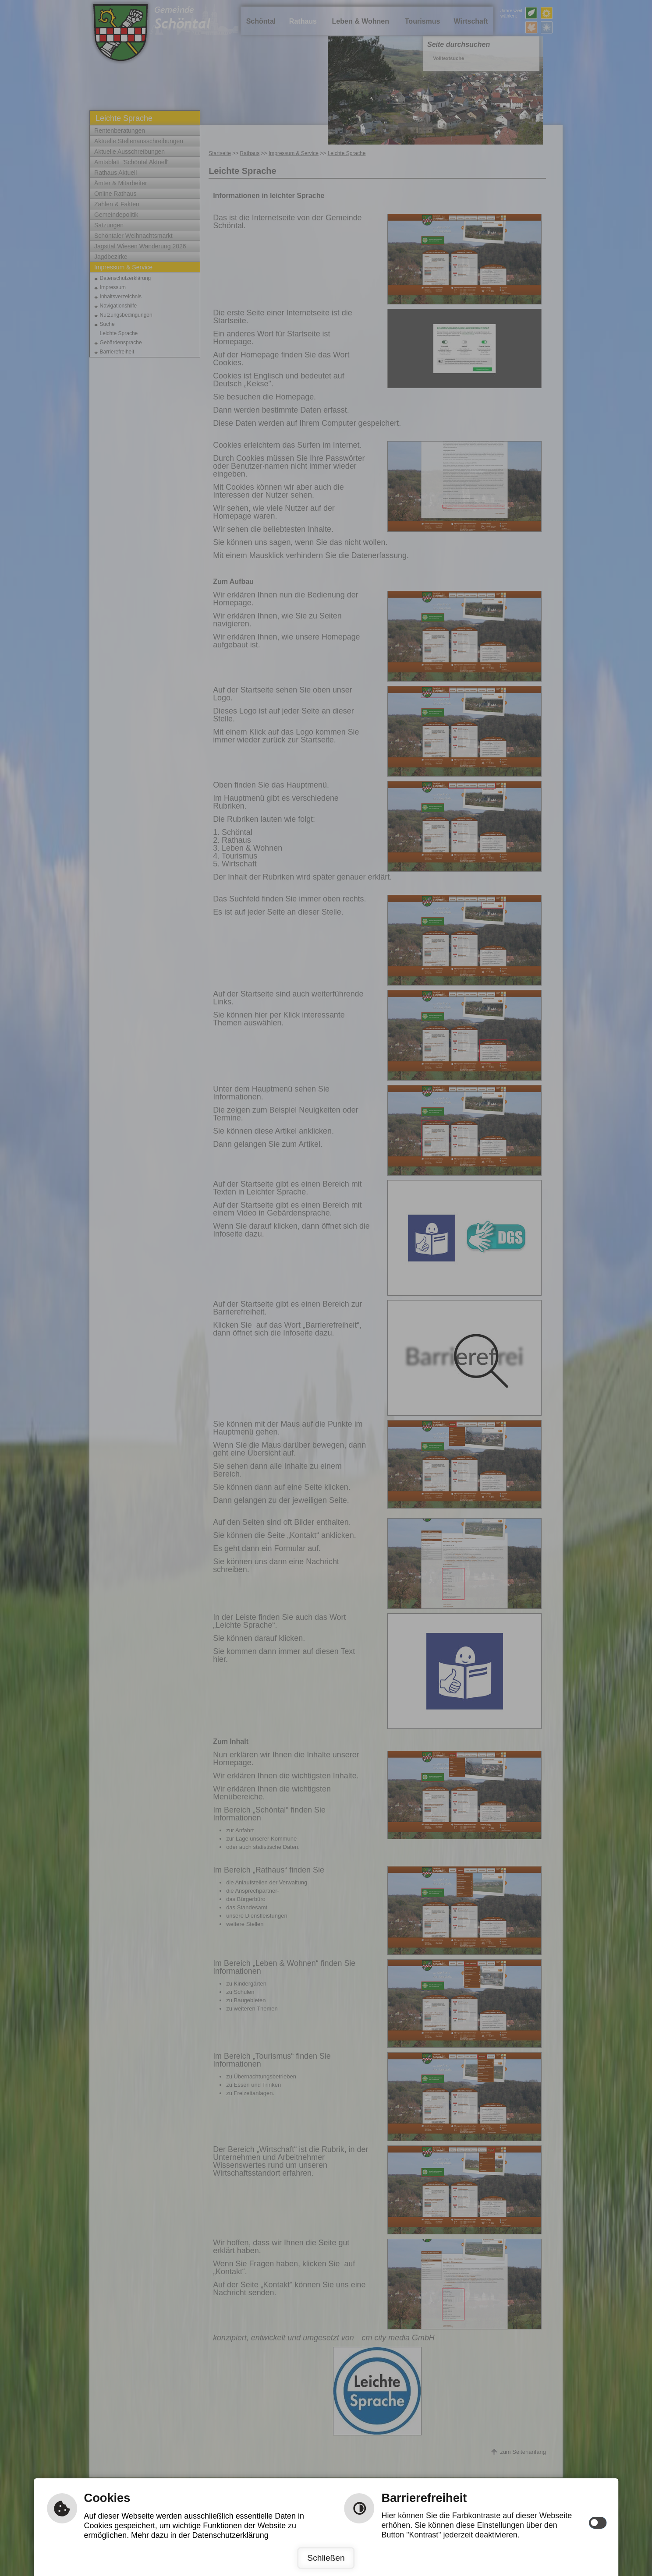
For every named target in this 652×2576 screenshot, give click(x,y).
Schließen (325, 2557)
